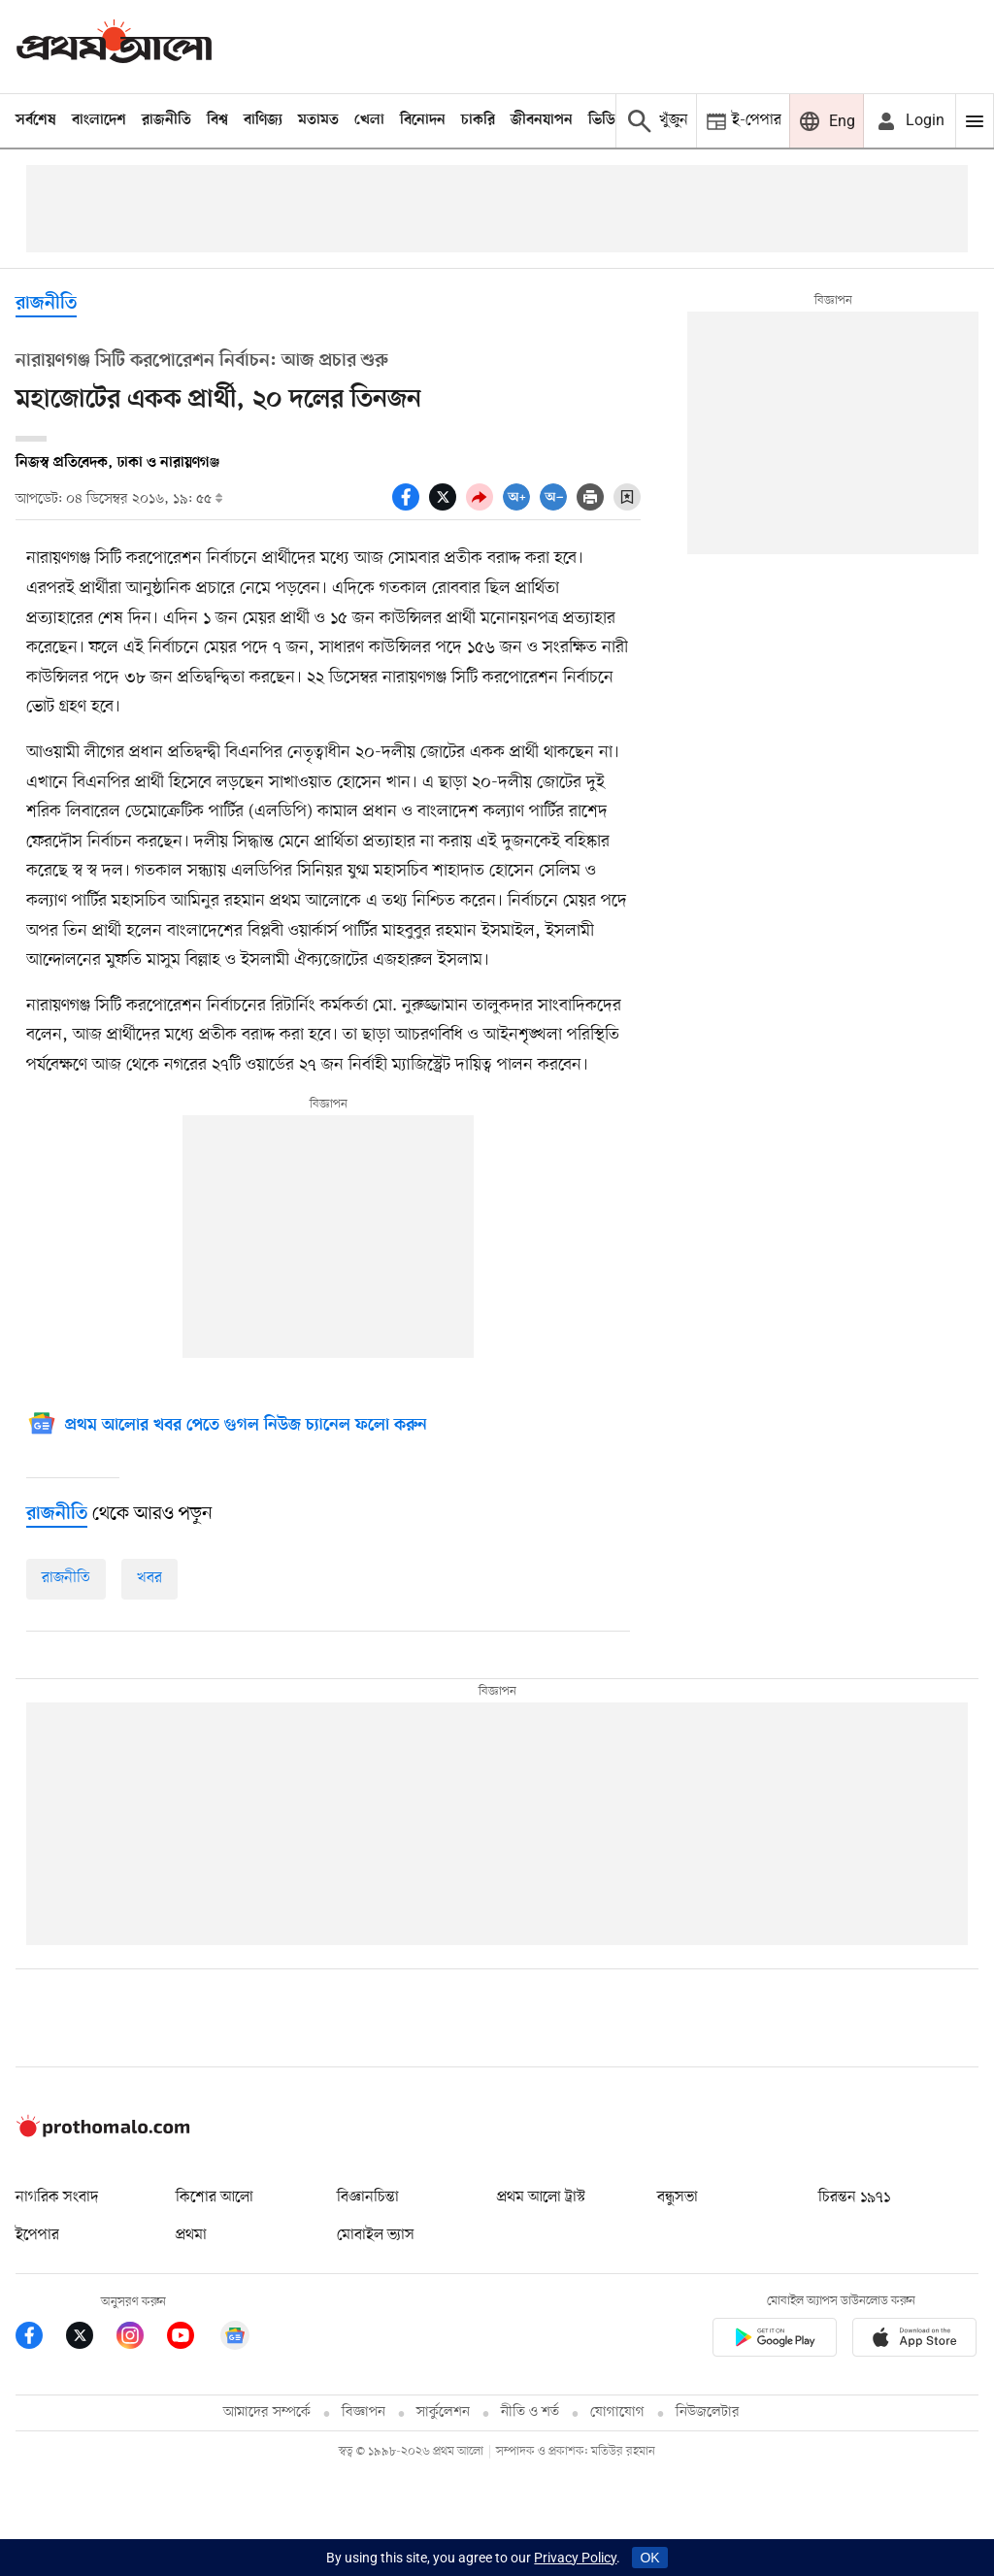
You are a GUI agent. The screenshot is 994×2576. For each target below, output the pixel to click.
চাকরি (478, 120)
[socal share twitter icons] (447, 505)
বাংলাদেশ (99, 120)
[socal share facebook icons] (410, 505)
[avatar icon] (909, 121)
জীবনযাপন (542, 120)
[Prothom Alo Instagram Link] (141, 2339)
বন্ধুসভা (677, 2197)
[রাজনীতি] (56, 1514)
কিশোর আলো (214, 2197)
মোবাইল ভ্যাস (375, 2235)
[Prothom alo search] (655, 121)
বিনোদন (423, 120)
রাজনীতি (166, 120)
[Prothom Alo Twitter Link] (91, 2339)
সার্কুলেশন (443, 2412)
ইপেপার (37, 2235)
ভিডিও (606, 120)
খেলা (369, 120)
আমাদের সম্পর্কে (267, 2412)
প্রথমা (191, 2235)
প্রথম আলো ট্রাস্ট (541, 2197)
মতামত (318, 120)
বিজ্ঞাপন (363, 2412)
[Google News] (226, 1426)
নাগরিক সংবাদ (57, 2197)
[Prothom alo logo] (103, 2132)
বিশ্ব (217, 120)
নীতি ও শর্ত (530, 2412)
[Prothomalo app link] (775, 2340)
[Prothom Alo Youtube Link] (192, 2339)
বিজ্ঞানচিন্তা (368, 2197)
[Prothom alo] (114, 46)
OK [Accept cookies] (649, 2557)
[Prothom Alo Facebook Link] (41, 2339)
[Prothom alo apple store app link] (914, 2340)
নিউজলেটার (708, 2412)
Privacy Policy (575, 2557)
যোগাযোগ (617, 2412)
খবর (149, 1578)
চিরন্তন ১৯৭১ (854, 2197)
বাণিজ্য (263, 120)
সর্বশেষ (36, 120)
